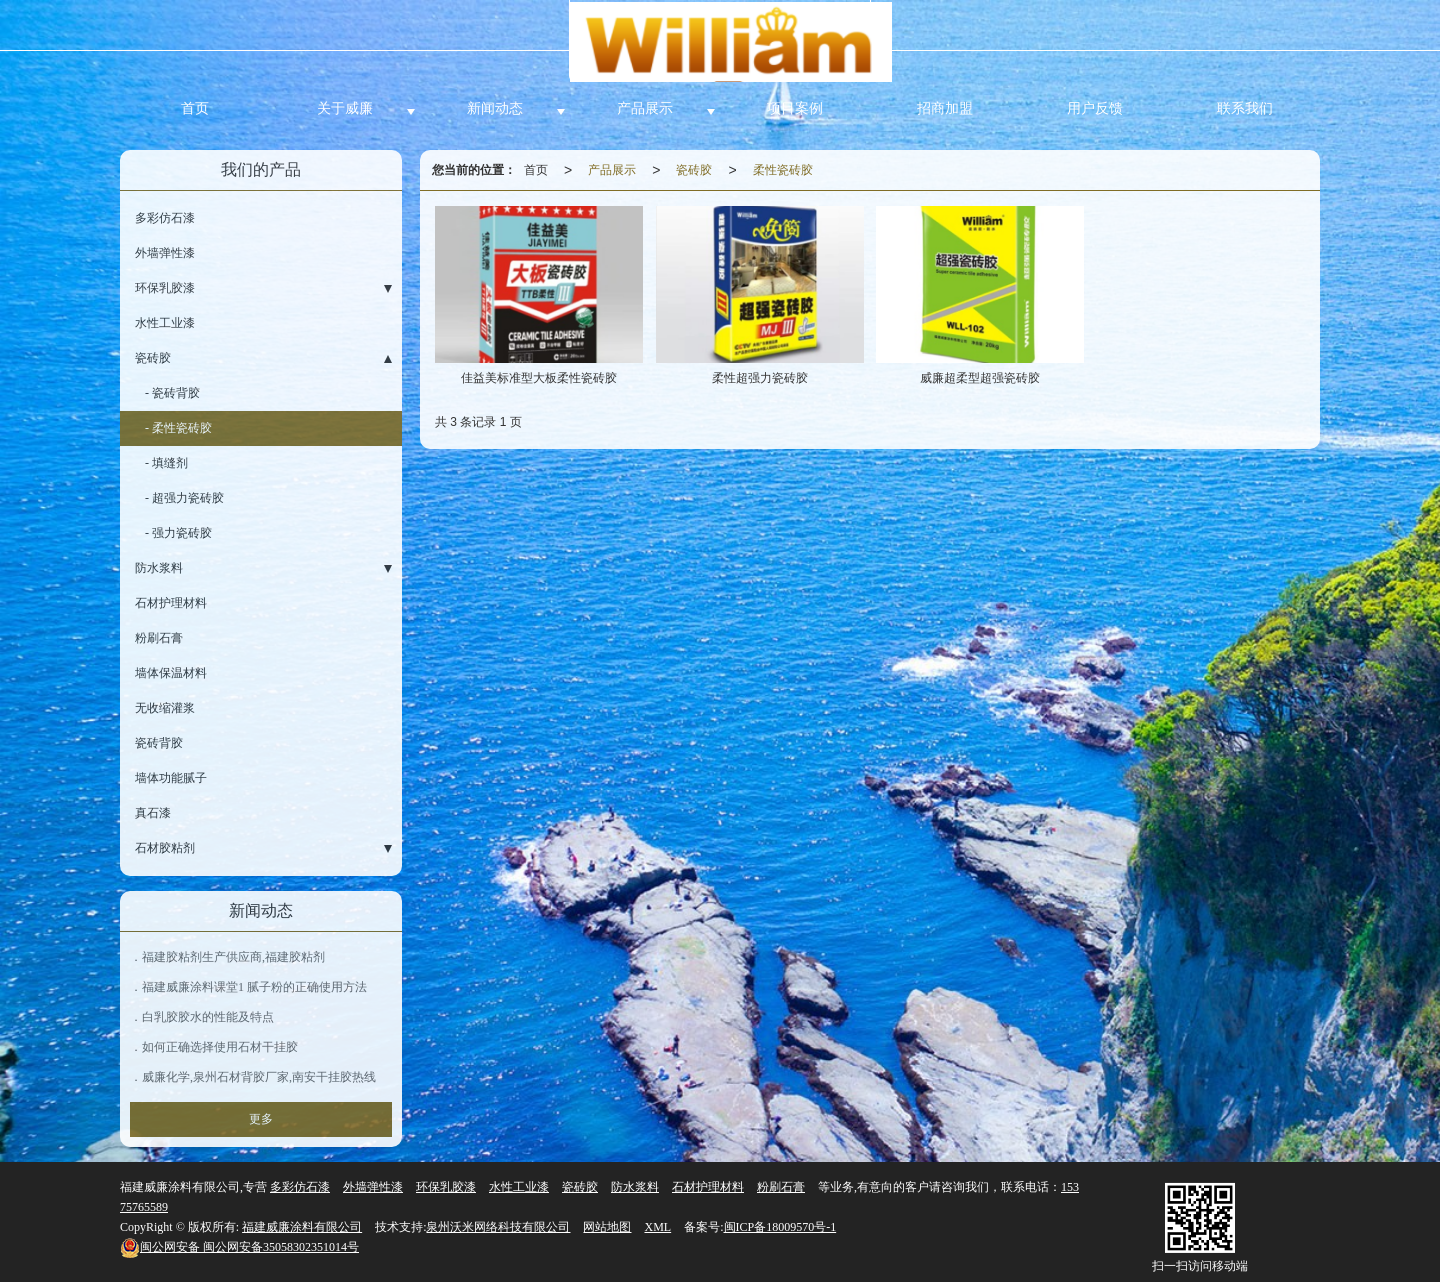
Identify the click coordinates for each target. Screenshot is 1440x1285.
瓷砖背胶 (159, 743)
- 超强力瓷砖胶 (184, 498)
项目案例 (795, 108)
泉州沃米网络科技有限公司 (498, 1227)
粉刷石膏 (159, 638)
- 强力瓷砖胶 (178, 533)
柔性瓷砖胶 (783, 170)
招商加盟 (945, 108)
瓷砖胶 (694, 170)
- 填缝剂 (166, 463)
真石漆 (153, 813)
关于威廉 (345, 108)
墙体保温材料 (171, 673)
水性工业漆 (165, 323)
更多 (261, 1119)
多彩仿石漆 (165, 218)
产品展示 (645, 108)
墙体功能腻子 (171, 778)
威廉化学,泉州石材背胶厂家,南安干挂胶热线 (259, 1077)
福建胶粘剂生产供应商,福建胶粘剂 (233, 957)
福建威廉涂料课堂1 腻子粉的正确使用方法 (254, 987)
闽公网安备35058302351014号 (239, 1247)
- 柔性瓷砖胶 (178, 428)
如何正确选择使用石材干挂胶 (220, 1047)
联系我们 (1245, 108)
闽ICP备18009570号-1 (780, 1227)
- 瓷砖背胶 (172, 393)
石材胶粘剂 (165, 848)
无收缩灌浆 (165, 708)
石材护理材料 (171, 603)
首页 (195, 108)
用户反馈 (1095, 108)
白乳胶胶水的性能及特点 (208, 1017)
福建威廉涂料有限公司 (302, 1227)
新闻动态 (495, 108)
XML (657, 1227)
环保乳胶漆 (165, 288)
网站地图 (607, 1227)
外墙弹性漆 (165, 253)
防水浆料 (159, 568)
